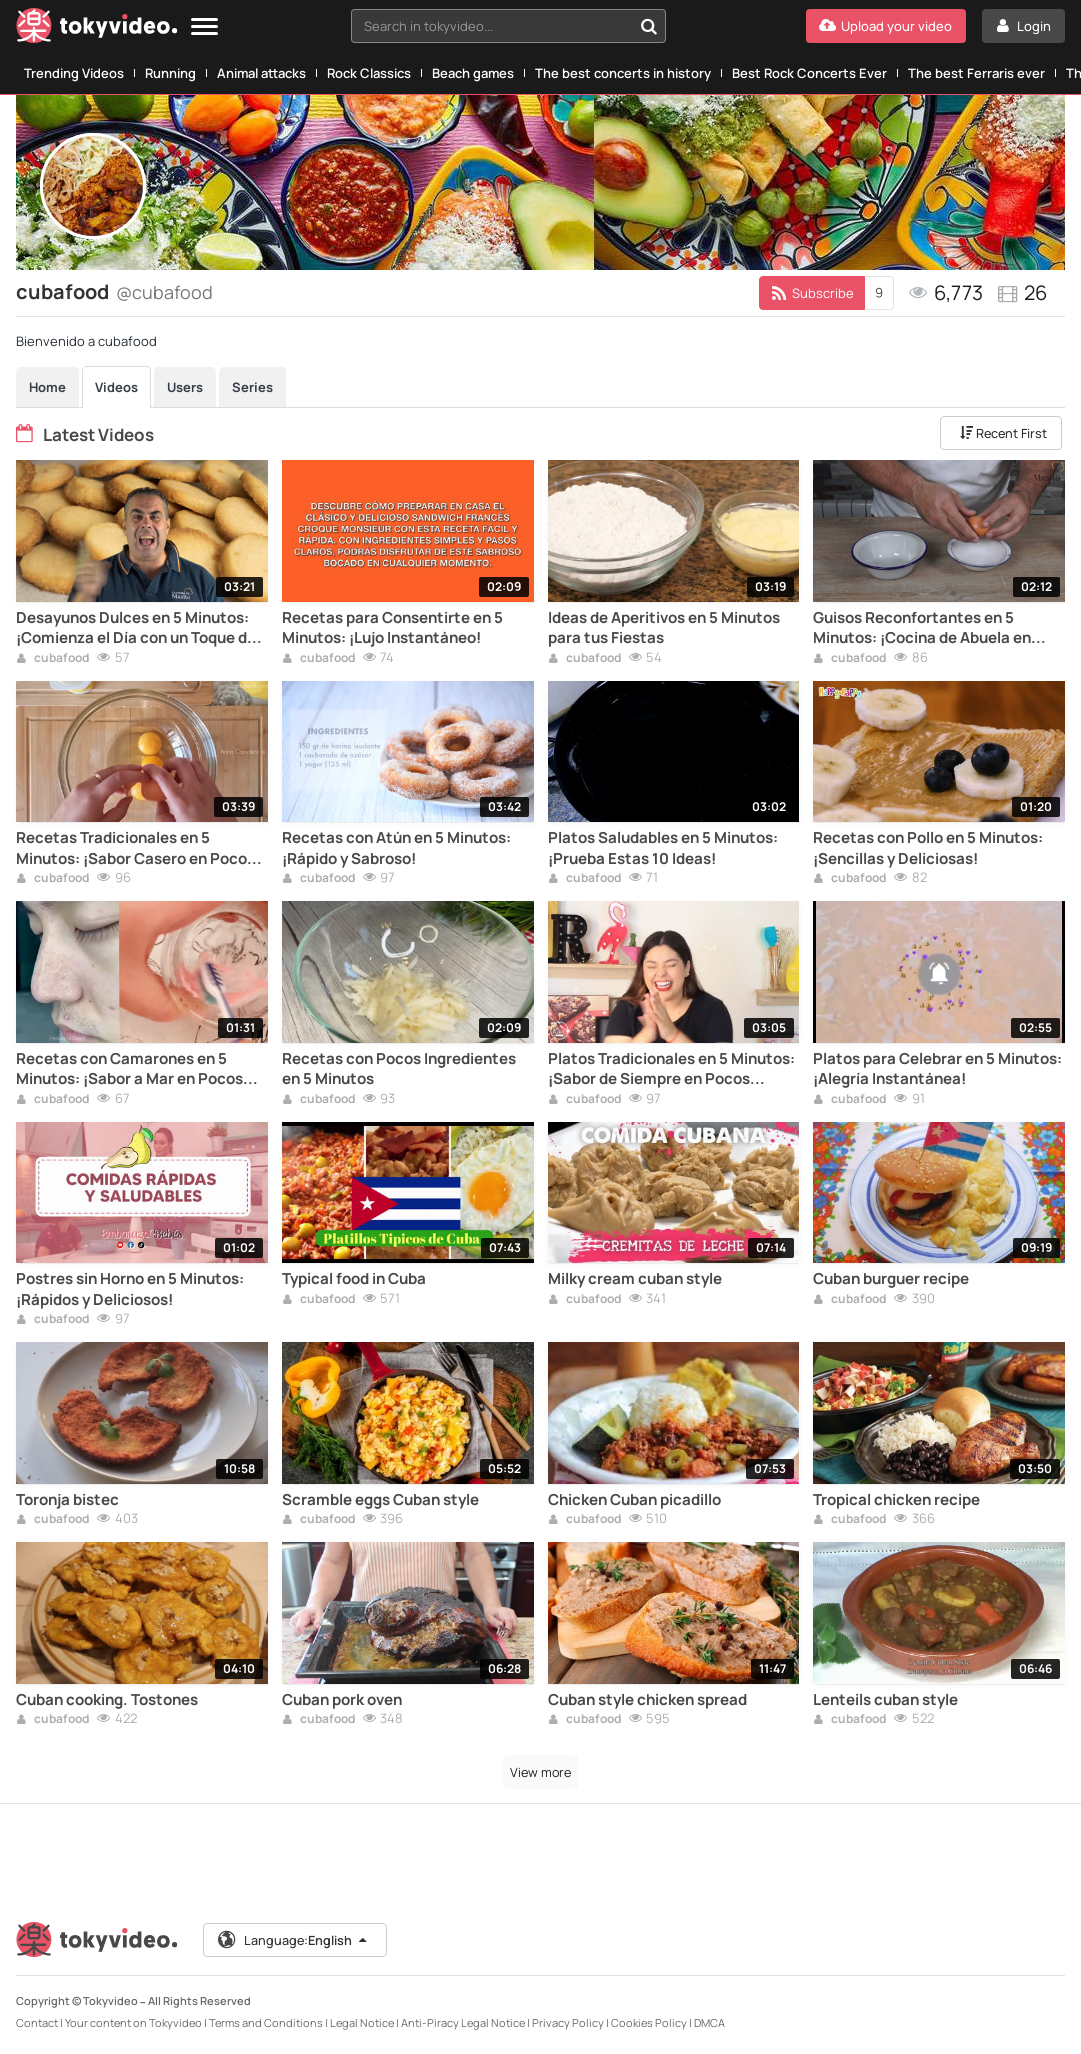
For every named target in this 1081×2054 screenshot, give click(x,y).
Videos (116, 387)
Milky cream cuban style (635, 1279)
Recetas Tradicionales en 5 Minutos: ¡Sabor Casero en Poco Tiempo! (131, 848)
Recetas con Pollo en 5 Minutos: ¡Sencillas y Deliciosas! (928, 848)
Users (185, 387)
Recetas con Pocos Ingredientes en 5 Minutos (399, 1069)
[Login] (1023, 26)
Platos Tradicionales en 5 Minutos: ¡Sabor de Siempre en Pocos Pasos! (671, 1069)
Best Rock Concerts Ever (809, 73)
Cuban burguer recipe (891, 1279)
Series (252, 387)
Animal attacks (261, 73)
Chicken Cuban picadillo (634, 1500)
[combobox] (508, 26)
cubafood (52, 659)
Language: (295, 1940)
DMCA (709, 2022)
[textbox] (491, 26)
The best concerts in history (623, 73)
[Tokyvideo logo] (97, 29)
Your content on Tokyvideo (133, 2022)
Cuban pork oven (342, 1700)
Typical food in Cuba (354, 1279)
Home (47, 387)
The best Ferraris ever (976, 73)
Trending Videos (74, 73)
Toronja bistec (67, 1500)
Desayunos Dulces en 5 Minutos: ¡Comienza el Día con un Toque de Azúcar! (136, 628)
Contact (37, 2022)
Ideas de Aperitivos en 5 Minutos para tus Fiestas (664, 628)
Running (170, 73)
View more (541, 1772)
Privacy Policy (568, 2022)
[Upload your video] (886, 26)
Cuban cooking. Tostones (107, 1700)
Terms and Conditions (266, 2022)
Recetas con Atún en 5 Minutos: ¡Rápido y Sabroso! (396, 848)
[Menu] (204, 27)
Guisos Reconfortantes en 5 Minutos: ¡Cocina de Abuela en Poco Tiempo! (922, 628)
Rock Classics (369, 73)
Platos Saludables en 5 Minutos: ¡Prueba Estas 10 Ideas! (663, 848)
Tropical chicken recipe (896, 1500)
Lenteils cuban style (885, 1700)
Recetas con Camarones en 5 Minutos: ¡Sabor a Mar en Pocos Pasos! (129, 1069)
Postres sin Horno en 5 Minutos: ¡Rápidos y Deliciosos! (130, 1289)
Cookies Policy (649, 2022)
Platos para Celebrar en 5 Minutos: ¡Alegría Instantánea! (937, 1069)
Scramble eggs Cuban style (380, 1500)
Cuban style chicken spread (647, 1700)
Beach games (473, 73)
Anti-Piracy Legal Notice (463, 2022)
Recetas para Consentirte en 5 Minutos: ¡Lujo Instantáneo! (392, 628)
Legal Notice (362, 2022)
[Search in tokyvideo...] (649, 26)
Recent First (1002, 433)
